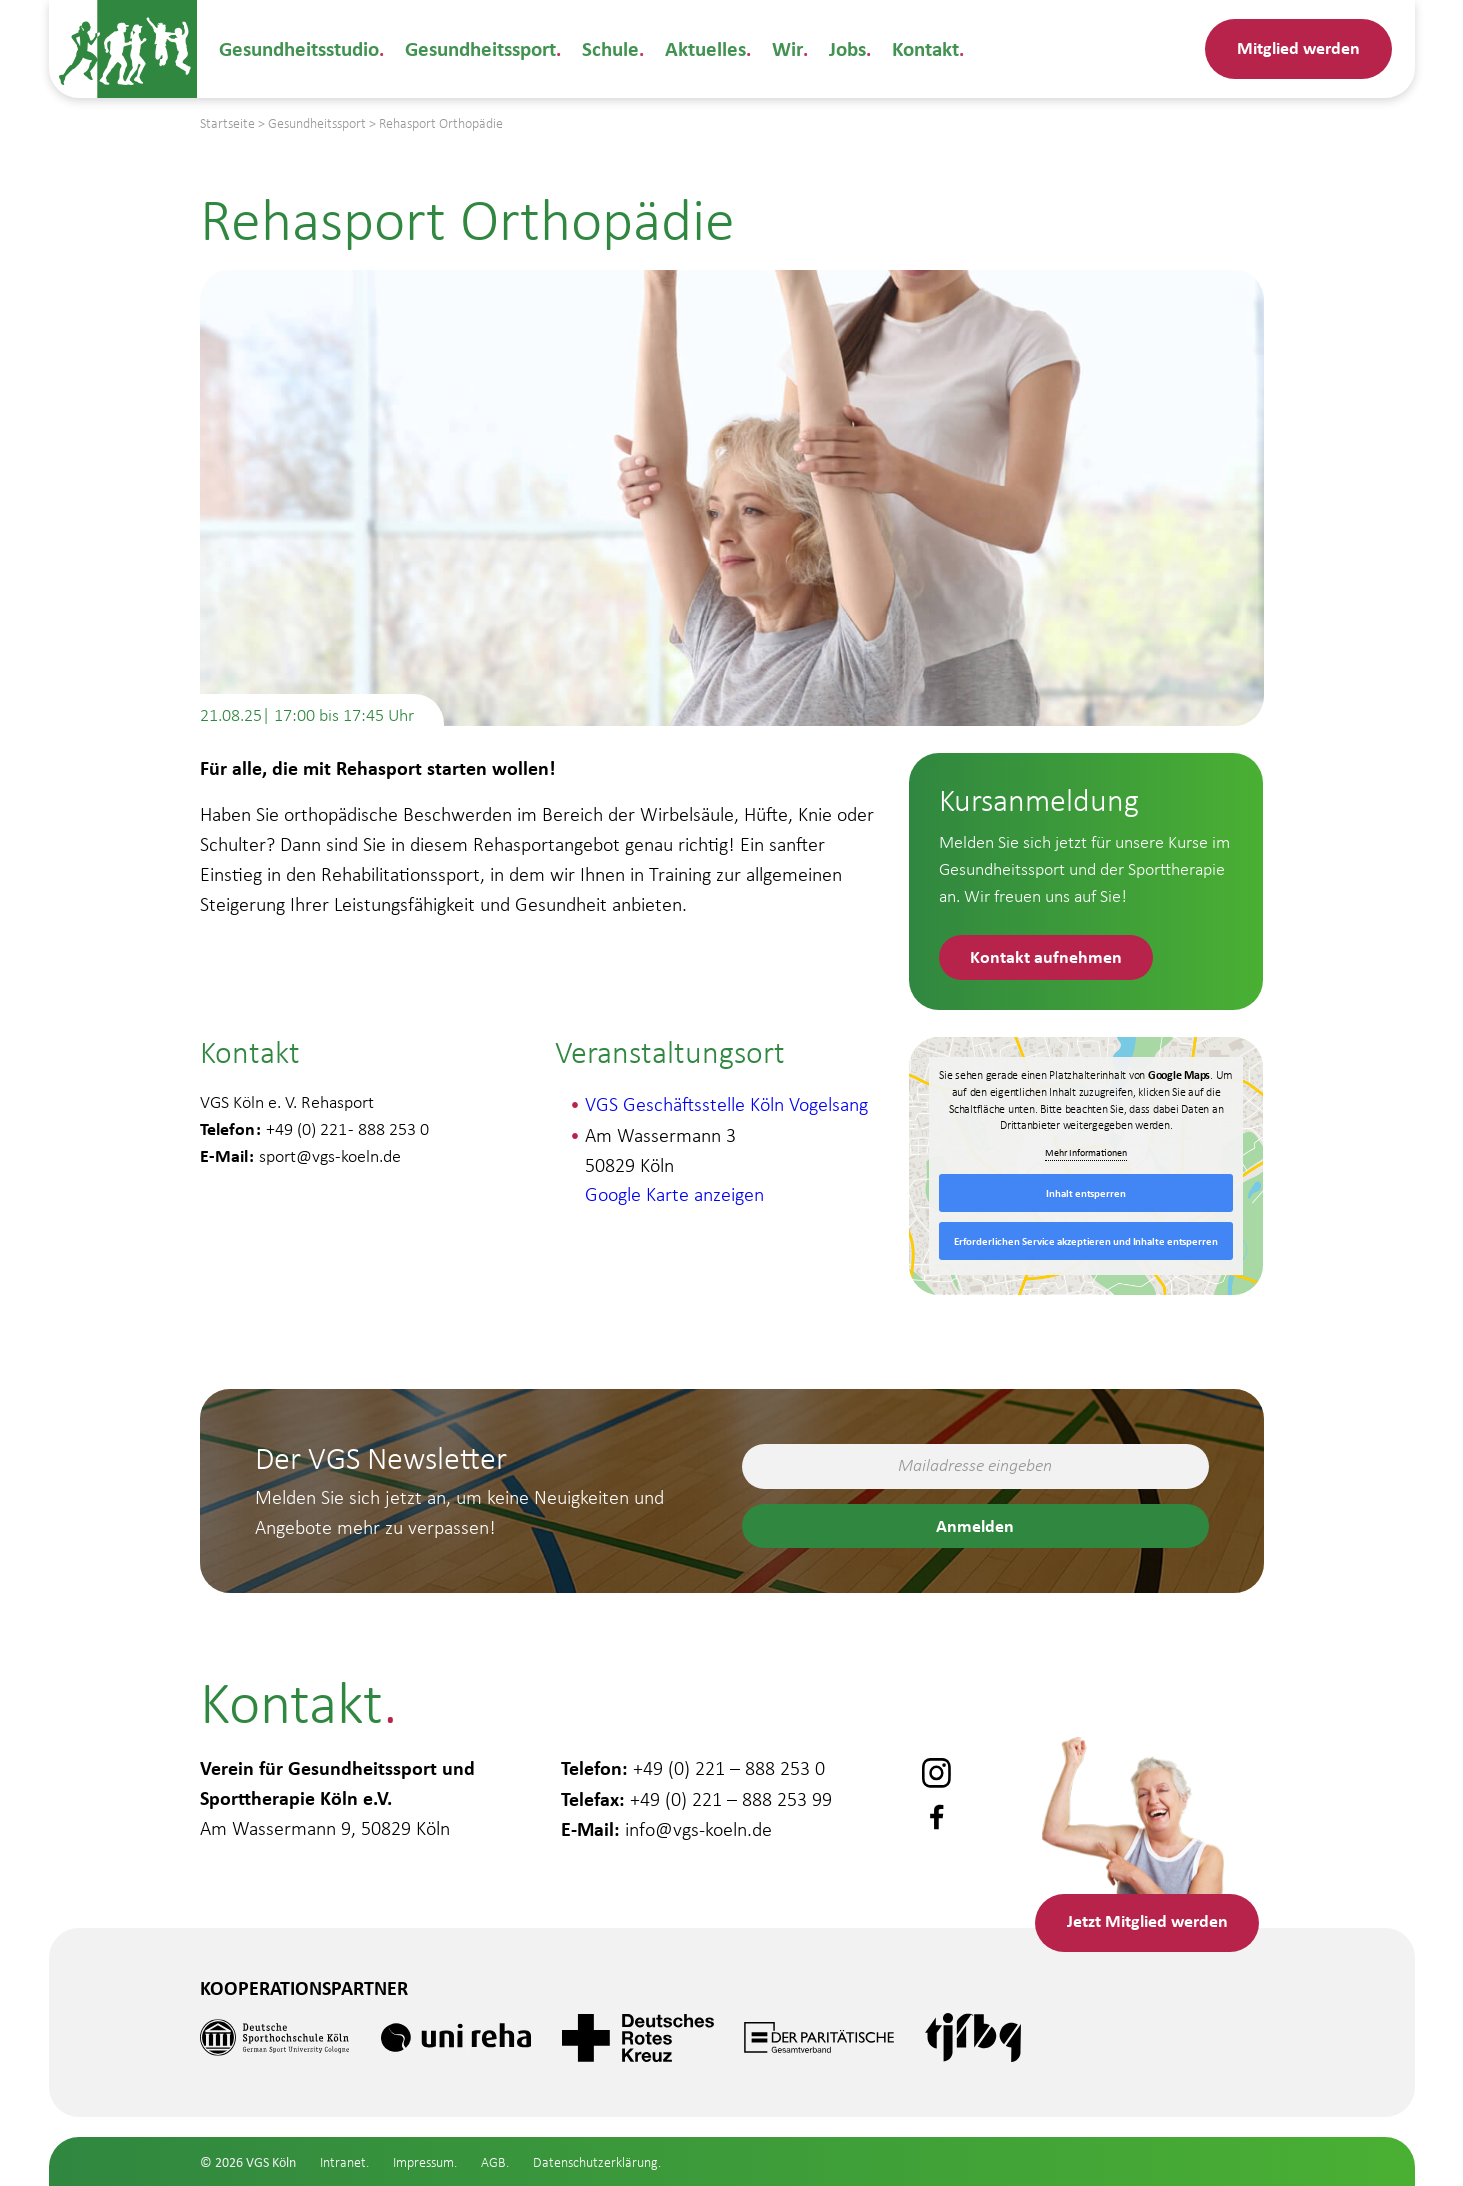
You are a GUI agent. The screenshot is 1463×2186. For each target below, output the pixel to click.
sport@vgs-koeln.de (330, 1157)
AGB (493, 2162)
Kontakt (912, 48)
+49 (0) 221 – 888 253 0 (729, 1766)
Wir (776, 48)
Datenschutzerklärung (595, 2162)
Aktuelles (697, 48)
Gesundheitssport (477, 48)
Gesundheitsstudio (298, 48)
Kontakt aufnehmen (1047, 956)
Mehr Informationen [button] (1086, 1153)
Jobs (834, 48)
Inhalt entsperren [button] (1086, 1194)
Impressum (423, 2162)
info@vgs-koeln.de (698, 1826)
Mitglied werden (1298, 47)
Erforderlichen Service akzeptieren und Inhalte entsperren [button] (1086, 1242)
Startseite (227, 123)
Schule (605, 48)
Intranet (343, 2162)
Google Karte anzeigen (674, 1195)
